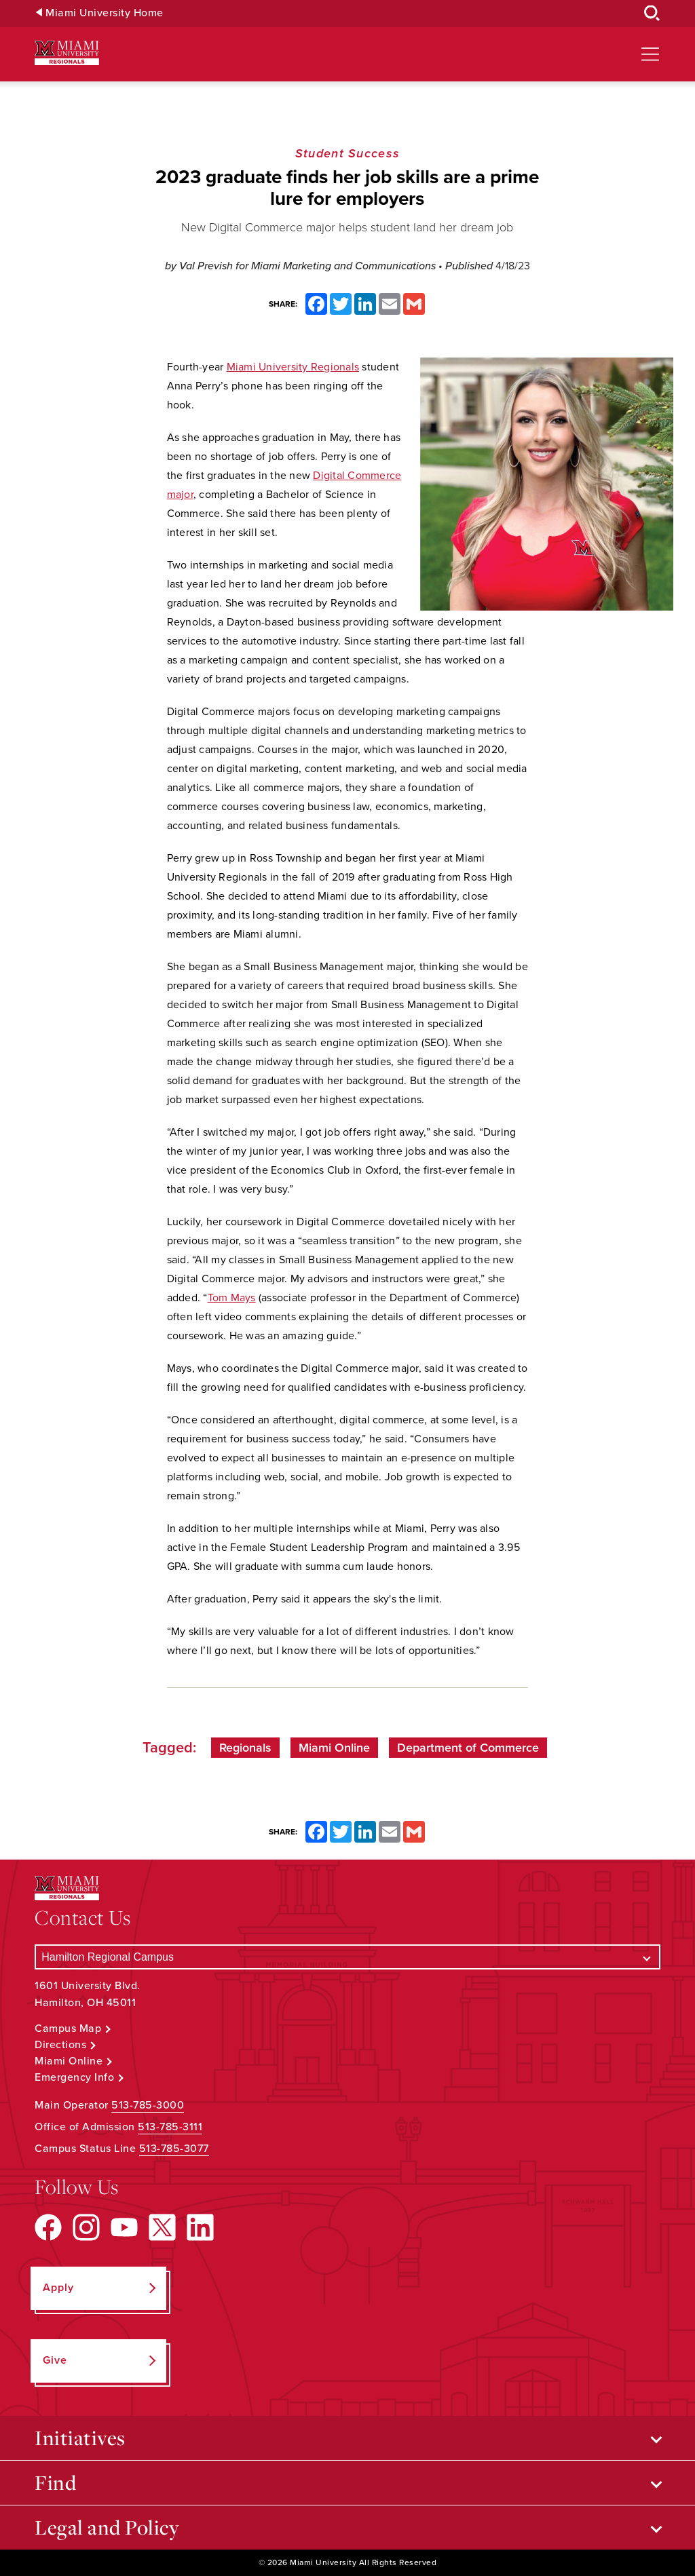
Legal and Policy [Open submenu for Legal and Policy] (107, 2527)
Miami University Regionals (293, 367)
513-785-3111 (170, 2127)
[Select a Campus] (347, 1956)
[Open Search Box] (652, 13)
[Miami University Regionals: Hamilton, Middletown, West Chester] (67, 53)
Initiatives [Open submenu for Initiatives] (80, 2437)
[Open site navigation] (650, 54)
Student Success (347, 153)
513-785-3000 (147, 2105)
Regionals (245, 1747)
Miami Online (334, 1747)
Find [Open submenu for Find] (55, 2482)
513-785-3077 (174, 2148)
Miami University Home (104, 13)
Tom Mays (232, 1298)
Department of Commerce (468, 1747)
